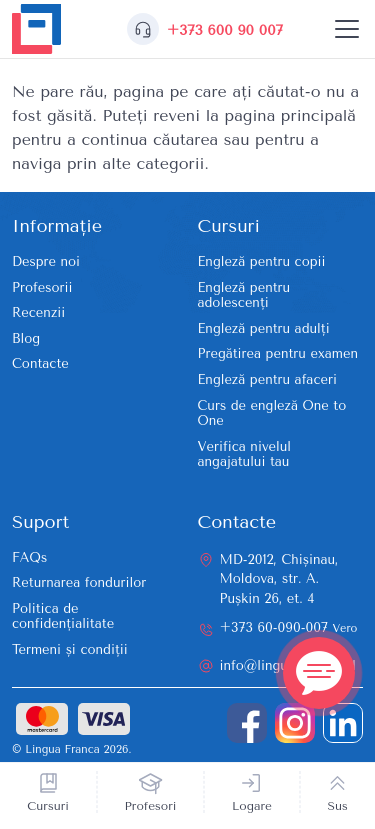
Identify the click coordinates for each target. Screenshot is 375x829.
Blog (26, 338)
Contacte (40, 363)
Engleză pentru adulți (264, 328)
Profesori (151, 806)
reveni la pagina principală (254, 115)
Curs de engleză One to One (272, 413)
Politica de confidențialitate (63, 616)
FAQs (29, 557)
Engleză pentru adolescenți (244, 295)
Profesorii (42, 287)
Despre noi (46, 261)
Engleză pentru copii (262, 261)
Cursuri (48, 806)
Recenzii (38, 312)
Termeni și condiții (70, 649)
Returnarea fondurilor (79, 582)
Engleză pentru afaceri (267, 379)
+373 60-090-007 (289, 627)
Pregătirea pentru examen (278, 353)
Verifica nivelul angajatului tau (244, 454)
